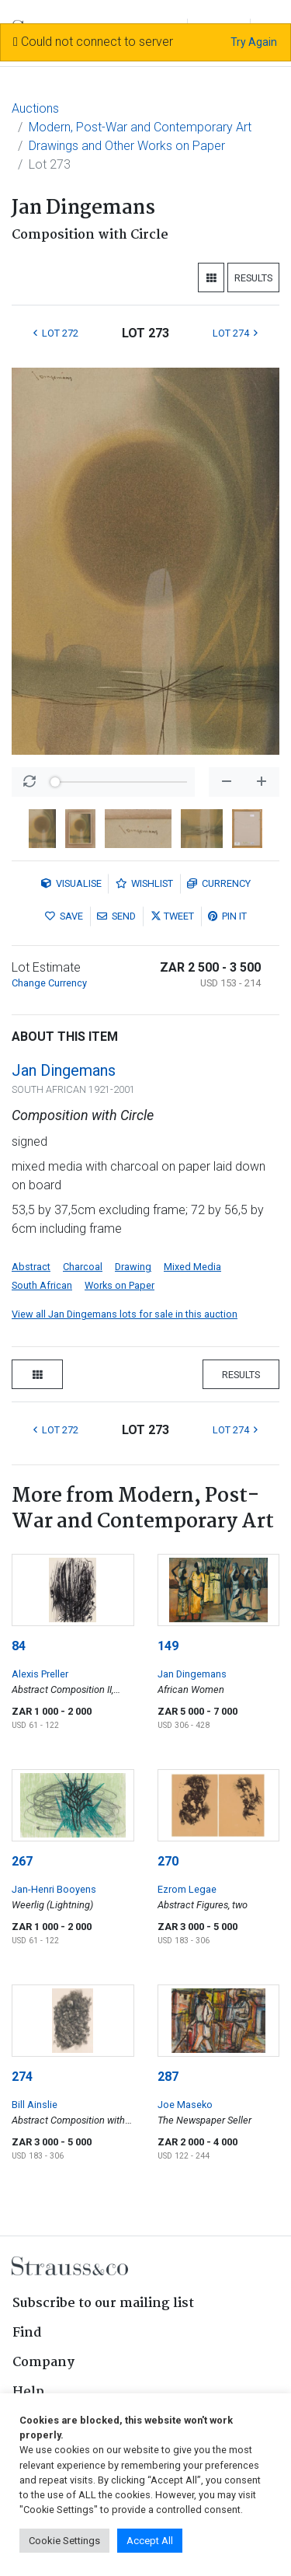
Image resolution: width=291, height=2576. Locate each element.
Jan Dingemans (64, 1070)
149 (168, 1646)
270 (168, 1861)
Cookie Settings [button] (64, 2540)
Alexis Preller (40, 1674)
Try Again (253, 42)
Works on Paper (119, 1285)
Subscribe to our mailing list (103, 2303)
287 (168, 2076)
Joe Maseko (185, 2104)
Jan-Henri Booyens (54, 1889)
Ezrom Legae (187, 1889)
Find (27, 2333)
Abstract (31, 1266)
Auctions (35, 108)
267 (22, 1861)
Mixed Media (192, 1266)
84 (19, 1646)
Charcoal (82, 1266)
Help (28, 2392)
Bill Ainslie (34, 2104)
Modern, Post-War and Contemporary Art (140, 127)
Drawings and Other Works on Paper (127, 145)
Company (43, 2362)
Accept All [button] (149, 2540)
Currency (219, 883)
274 (22, 2076)
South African (42, 1285)
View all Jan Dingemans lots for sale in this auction (124, 1314)
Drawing (133, 1266)
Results (253, 278)
